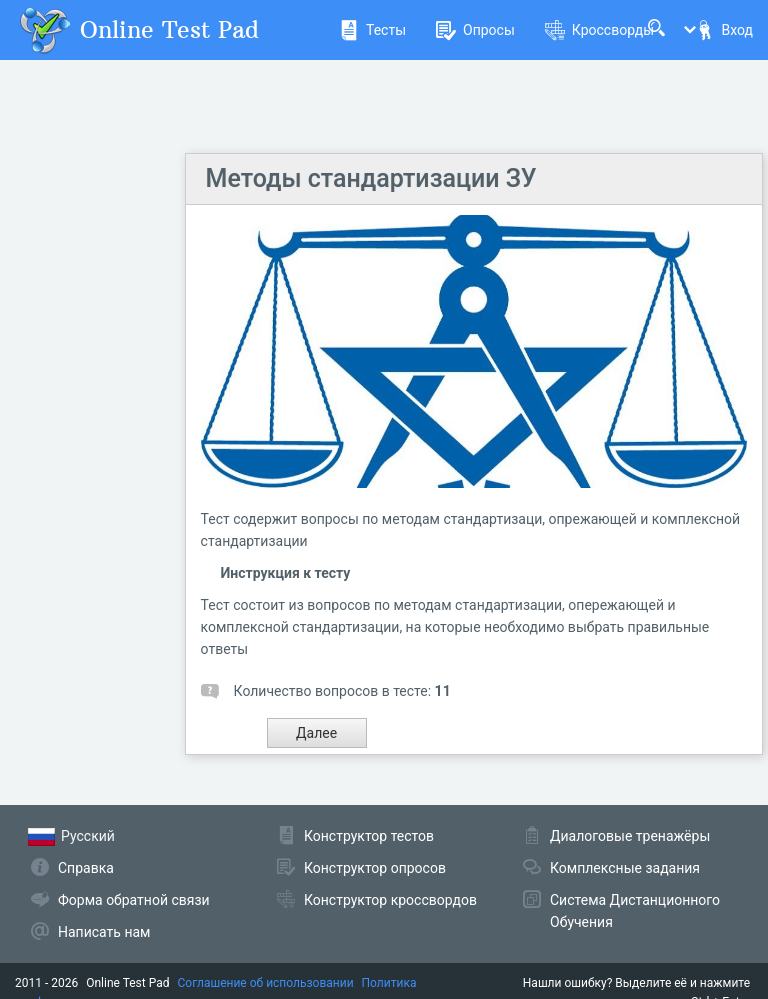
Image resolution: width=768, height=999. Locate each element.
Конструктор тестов (369, 836)
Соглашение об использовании (266, 983)
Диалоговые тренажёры (630, 836)
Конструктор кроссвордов (390, 900)
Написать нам (104, 932)
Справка (86, 868)
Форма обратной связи (134, 900)
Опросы (475, 30)
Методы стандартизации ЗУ (371, 178)
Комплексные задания (625, 868)
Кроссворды (599, 30)
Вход (724, 30)
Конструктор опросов (375, 868)
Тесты (372, 30)
